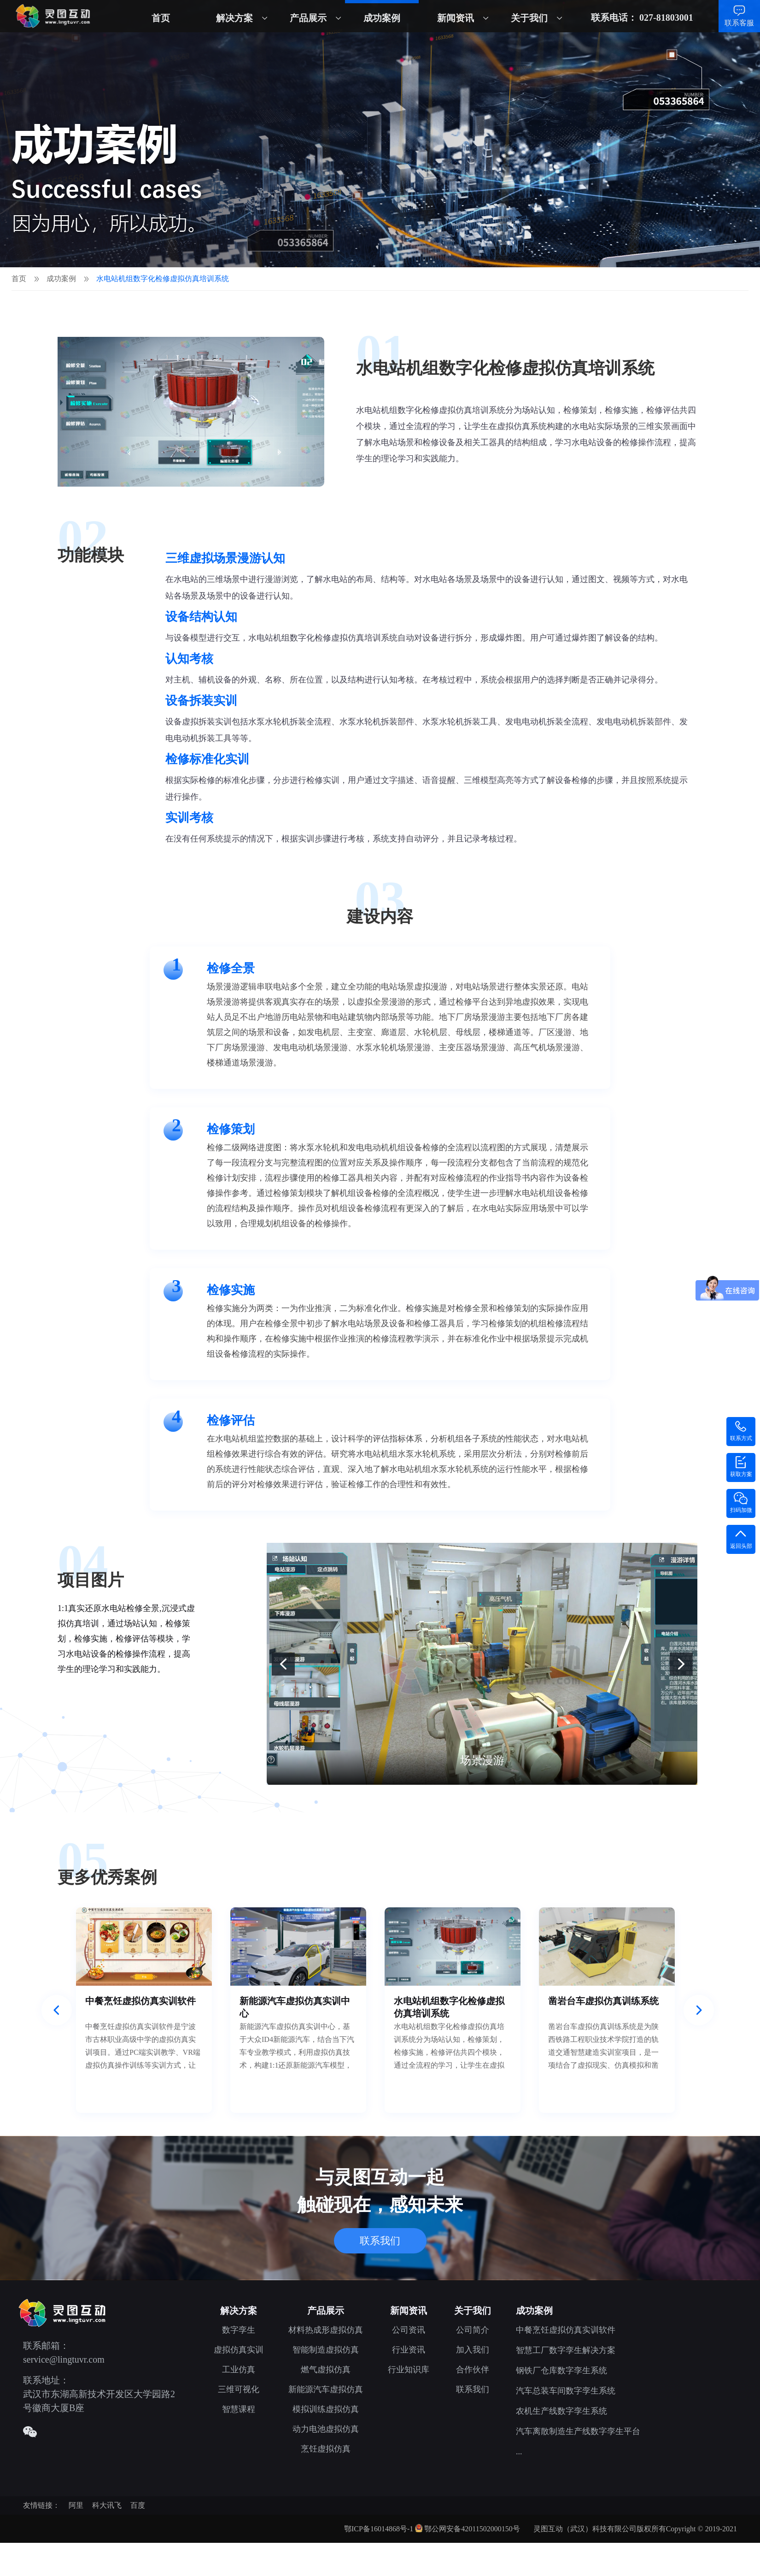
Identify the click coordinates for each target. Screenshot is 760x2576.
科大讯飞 (107, 2505)
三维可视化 (238, 2389)
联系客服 (739, 23)
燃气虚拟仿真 (326, 2369)
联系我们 (380, 2241)
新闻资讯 (455, 18)
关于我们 (529, 18)
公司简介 (472, 2330)
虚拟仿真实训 (238, 2349)
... (519, 2451)
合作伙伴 (472, 2369)
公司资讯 (408, 2330)
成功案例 (381, 18)
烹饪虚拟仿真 (326, 2448)
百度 (137, 2505)
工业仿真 (238, 2369)
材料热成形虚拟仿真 (325, 2330)
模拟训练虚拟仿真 (325, 2409)
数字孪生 (238, 2330)
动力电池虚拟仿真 (325, 2429)
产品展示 (308, 18)
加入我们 (472, 2349)
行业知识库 (408, 2369)
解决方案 (234, 18)
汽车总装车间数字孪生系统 (565, 2390)
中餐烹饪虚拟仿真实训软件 (565, 2330)
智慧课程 (238, 2409)
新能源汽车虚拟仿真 (325, 2389)
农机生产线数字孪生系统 (561, 2411)
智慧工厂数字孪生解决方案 (565, 2350)
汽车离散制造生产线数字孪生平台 (578, 2431)
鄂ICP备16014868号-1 (378, 2529)
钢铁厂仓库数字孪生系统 (561, 2370)
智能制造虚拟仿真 (325, 2349)
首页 (161, 18)
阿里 (76, 2505)
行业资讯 (408, 2349)
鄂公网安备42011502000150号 (472, 2529)
